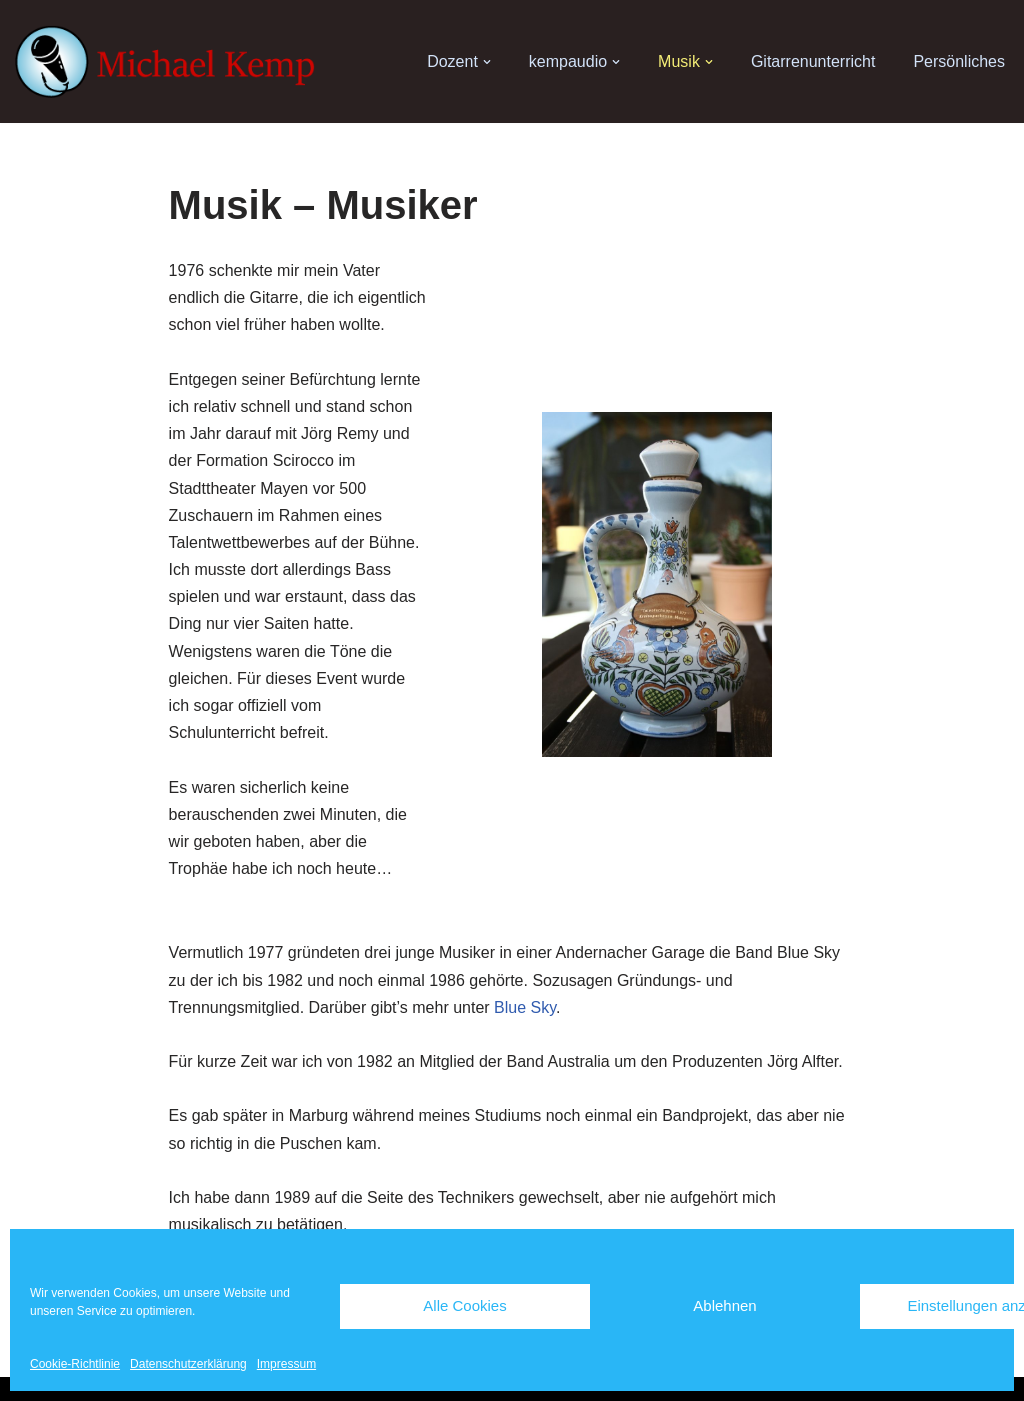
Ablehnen (724, 1305)
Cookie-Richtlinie (75, 1364)
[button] (487, 62)
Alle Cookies (464, 1305)
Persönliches (959, 61)
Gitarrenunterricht (813, 61)
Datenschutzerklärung (188, 1364)
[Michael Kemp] (170, 62)
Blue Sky (525, 1007)
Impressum (286, 1364)
